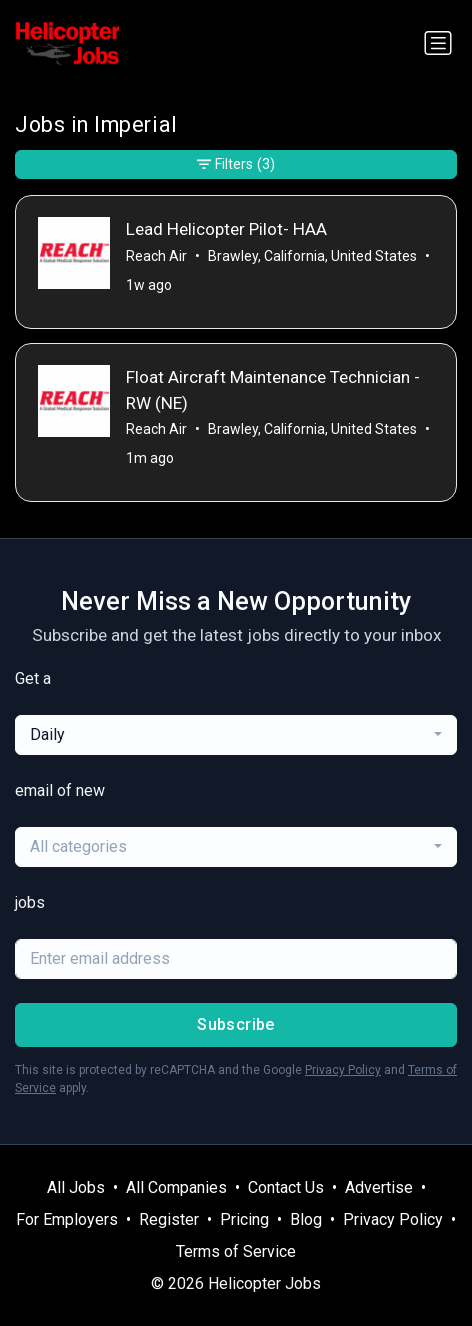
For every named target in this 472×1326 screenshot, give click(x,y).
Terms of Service (236, 1251)
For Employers (67, 1219)
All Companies (176, 1187)
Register (169, 1219)
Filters (236, 164)
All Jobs (76, 1187)
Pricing (244, 1219)
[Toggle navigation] (438, 43)
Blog (306, 1219)
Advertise (379, 1187)
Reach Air (156, 256)
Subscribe (236, 1024)
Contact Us (286, 1187)
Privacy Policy (343, 1070)
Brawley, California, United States (312, 256)
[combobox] (236, 735)
